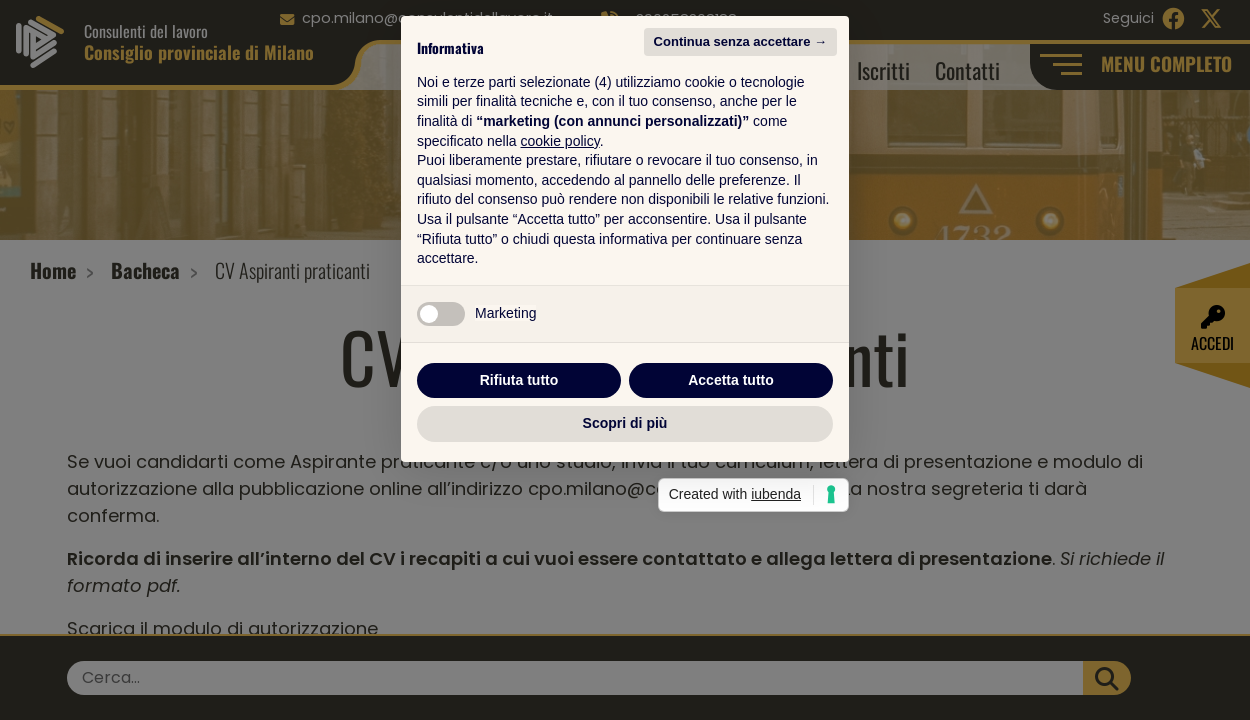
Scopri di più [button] (625, 544)
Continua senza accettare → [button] (740, 162)
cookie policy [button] (560, 262)
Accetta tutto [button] (731, 501)
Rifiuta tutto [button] (519, 501)
